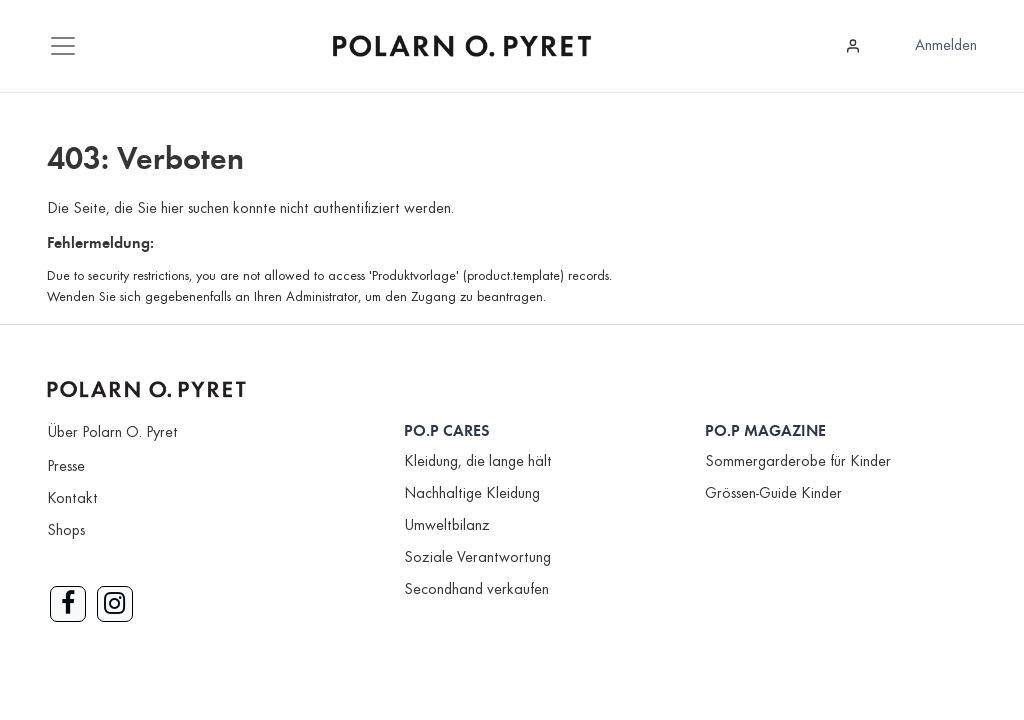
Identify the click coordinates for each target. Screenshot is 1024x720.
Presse (66, 467)
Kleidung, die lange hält (478, 462)
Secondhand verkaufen (476, 590)
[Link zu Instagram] (115, 604)
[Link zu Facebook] (68, 604)
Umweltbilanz (447, 526)
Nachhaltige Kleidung (472, 494)
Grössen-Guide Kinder (773, 494)
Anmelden (946, 46)
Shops (66, 531)
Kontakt (72, 499)
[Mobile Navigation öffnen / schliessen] (63, 46)
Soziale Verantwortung (477, 558)
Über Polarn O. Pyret (112, 433)
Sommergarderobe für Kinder (798, 462)
